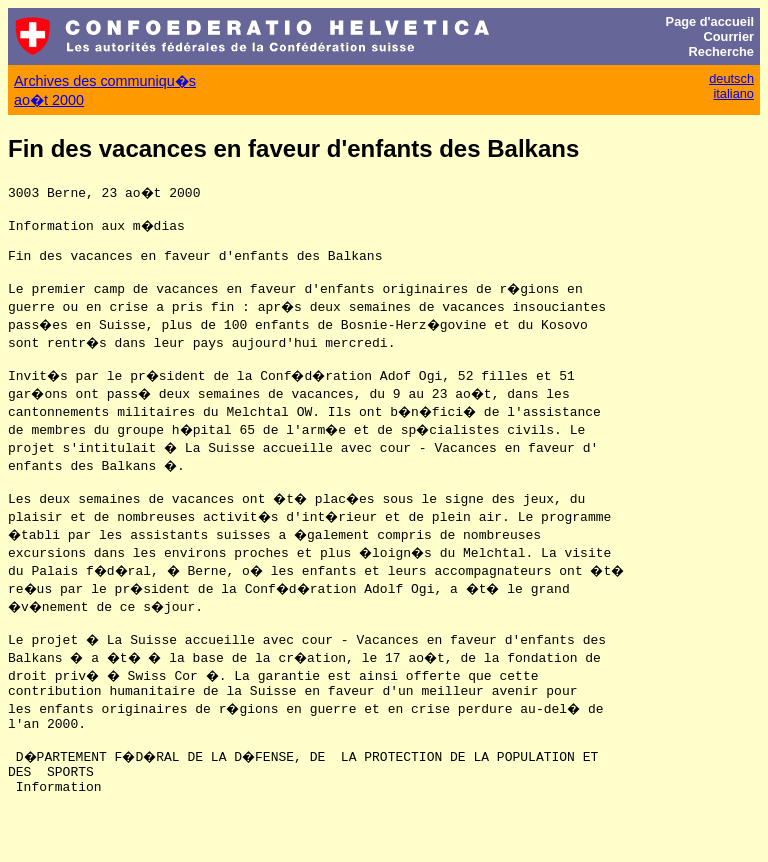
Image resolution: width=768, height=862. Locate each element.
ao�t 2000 (49, 100)
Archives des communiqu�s (105, 81)
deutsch (731, 78)
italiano (733, 93)
